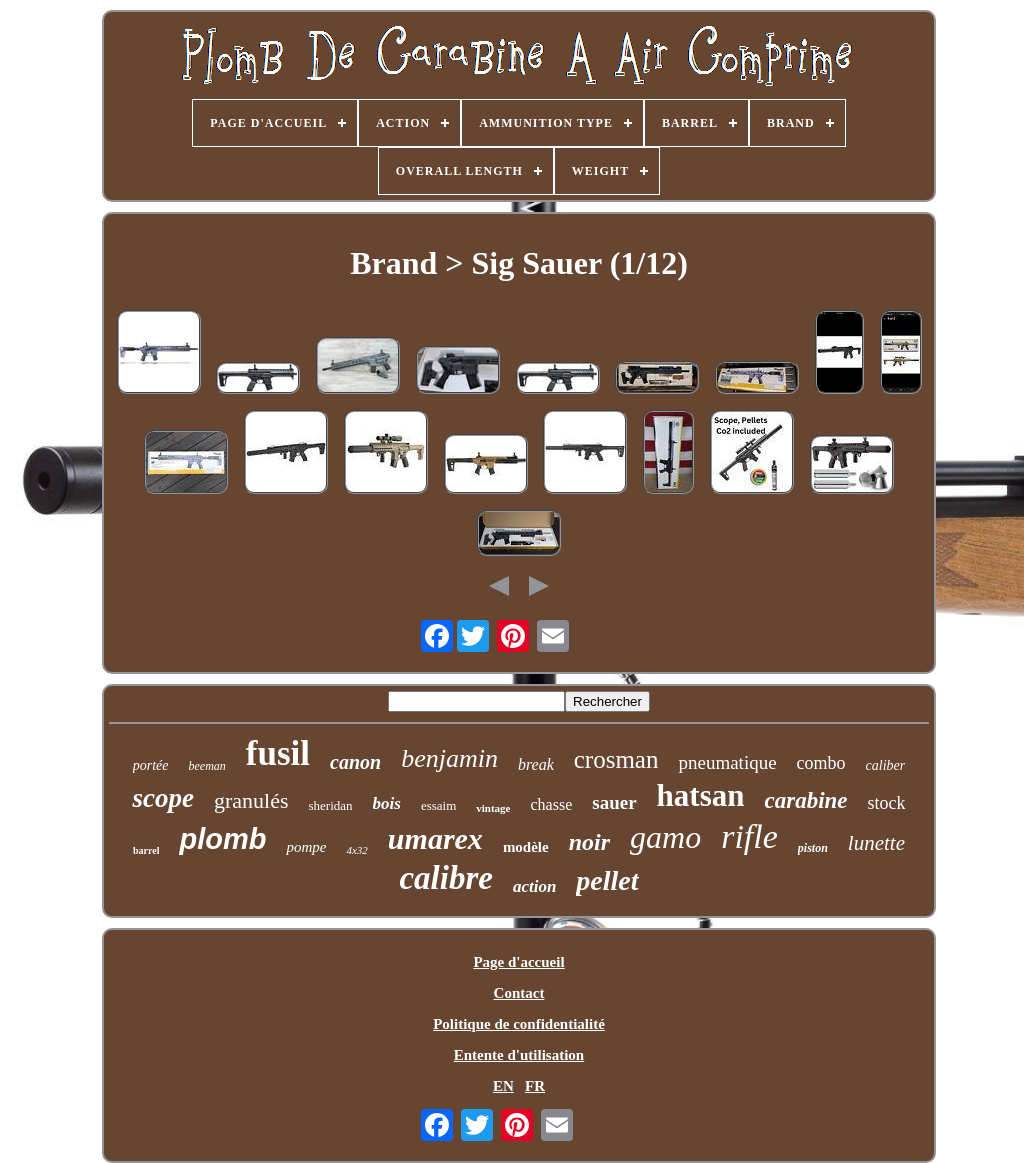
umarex (435, 838)
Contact (519, 993)
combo (821, 763)
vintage (493, 808)
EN (503, 1086)
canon (355, 762)
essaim (438, 805)
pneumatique (727, 762)
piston (813, 848)
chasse (552, 804)
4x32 (356, 850)
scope (162, 798)
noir (589, 842)
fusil (278, 753)
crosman (616, 759)
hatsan (701, 795)
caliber (886, 765)
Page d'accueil (518, 962)
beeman (207, 766)
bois (387, 803)
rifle (749, 836)
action (534, 886)
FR (535, 1086)
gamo (665, 837)
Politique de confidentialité (519, 1024)
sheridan (330, 805)
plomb (222, 839)
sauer (614, 802)
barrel (146, 850)
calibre (445, 878)
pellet (607, 880)
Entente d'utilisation (519, 1055)
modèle (526, 847)
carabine (805, 800)
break (536, 764)
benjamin (449, 758)
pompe (306, 847)
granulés (251, 800)
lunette (876, 843)
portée (151, 765)
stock (887, 803)
